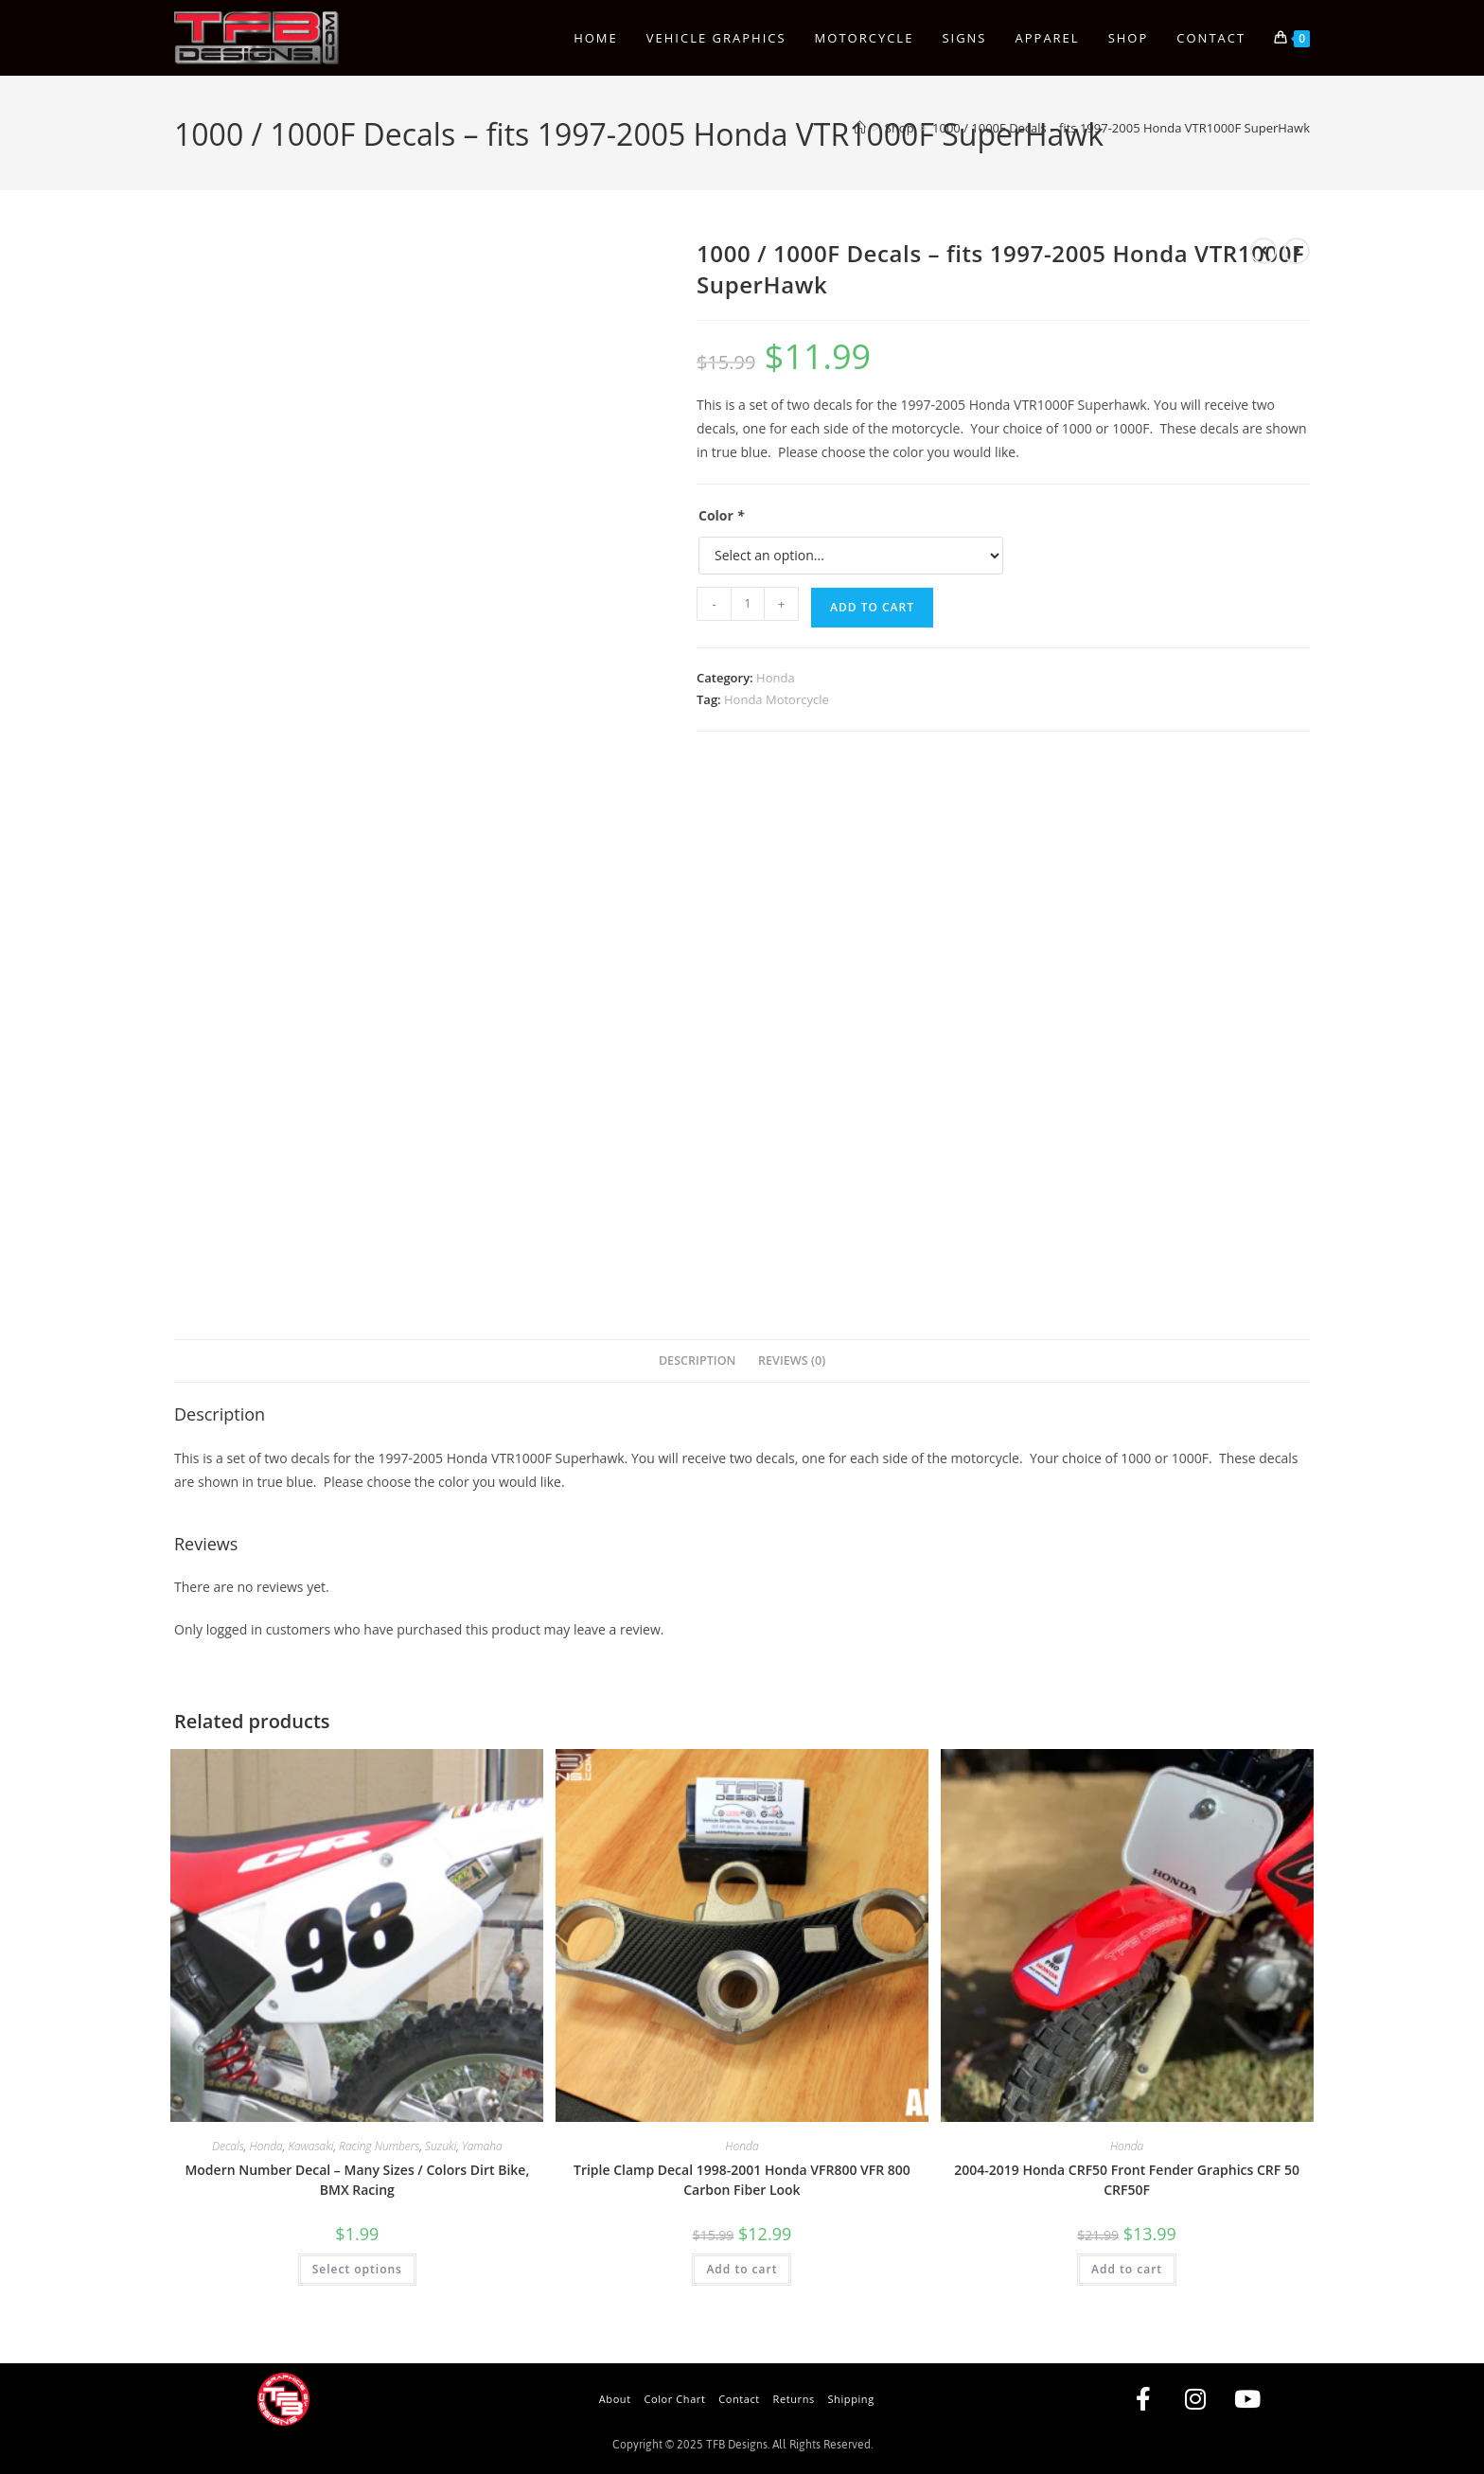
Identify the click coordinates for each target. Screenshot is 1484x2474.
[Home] (860, 127)
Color (721, 515)
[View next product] (1296, 251)
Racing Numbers (379, 2146)
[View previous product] (1263, 251)
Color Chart (674, 2399)
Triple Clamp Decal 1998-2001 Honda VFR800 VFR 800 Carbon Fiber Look (742, 2180)
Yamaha (482, 2146)
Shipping (850, 2399)
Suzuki (440, 2146)
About (615, 2399)
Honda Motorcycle (776, 699)
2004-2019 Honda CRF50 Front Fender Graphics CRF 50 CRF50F (1126, 2180)
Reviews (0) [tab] (791, 1360)
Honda (775, 677)
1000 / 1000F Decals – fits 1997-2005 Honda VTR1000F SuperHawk (1121, 127)
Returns (794, 2399)
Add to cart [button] (741, 2269)
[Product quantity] (748, 604)
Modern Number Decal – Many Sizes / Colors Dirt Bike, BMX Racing (357, 2180)
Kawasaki (310, 2146)
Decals (228, 2146)
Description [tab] (697, 1360)
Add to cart (872, 607)
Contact (739, 2399)
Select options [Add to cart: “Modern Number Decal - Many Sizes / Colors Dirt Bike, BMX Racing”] (357, 2269)
